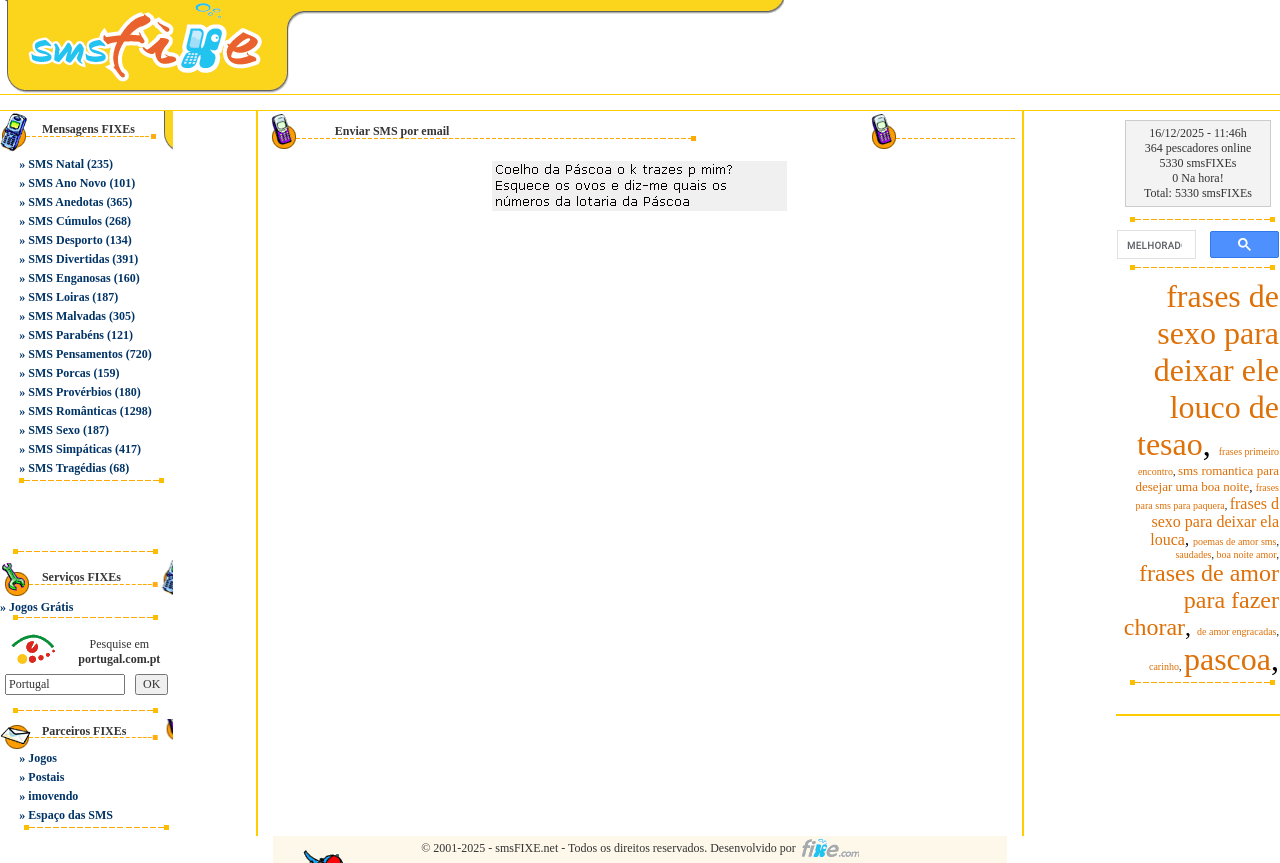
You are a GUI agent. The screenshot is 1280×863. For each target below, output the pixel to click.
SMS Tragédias (67, 468)
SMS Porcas (59, 373)
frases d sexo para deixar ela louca (1214, 521)
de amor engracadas (1236, 631)
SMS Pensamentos (75, 354)
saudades (1193, 554)
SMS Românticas (72, 411)
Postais (46, 777)
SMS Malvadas (67, 316)
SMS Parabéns (66, 335)
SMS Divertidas (68, 259)
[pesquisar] (1154, 245)
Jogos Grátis (41, 607)
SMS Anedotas (65, 202)
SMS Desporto (65, 240)
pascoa (1227, 659)
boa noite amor (1247, 554)
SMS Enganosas (69, 278)
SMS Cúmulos (65, 221)
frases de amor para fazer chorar (1201, 600)
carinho (1164, 666)
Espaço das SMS (70, 815)
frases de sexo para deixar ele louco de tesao (1208, 370)
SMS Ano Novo (67, 183)
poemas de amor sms (1235, 541)
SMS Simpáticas (70, 449)
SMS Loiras (58, 297)
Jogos (42, 758)
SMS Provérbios (69, 392)
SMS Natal (56, 164)
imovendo (53, 796)
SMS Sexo (54, 430)
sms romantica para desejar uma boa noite (1207, 478)
